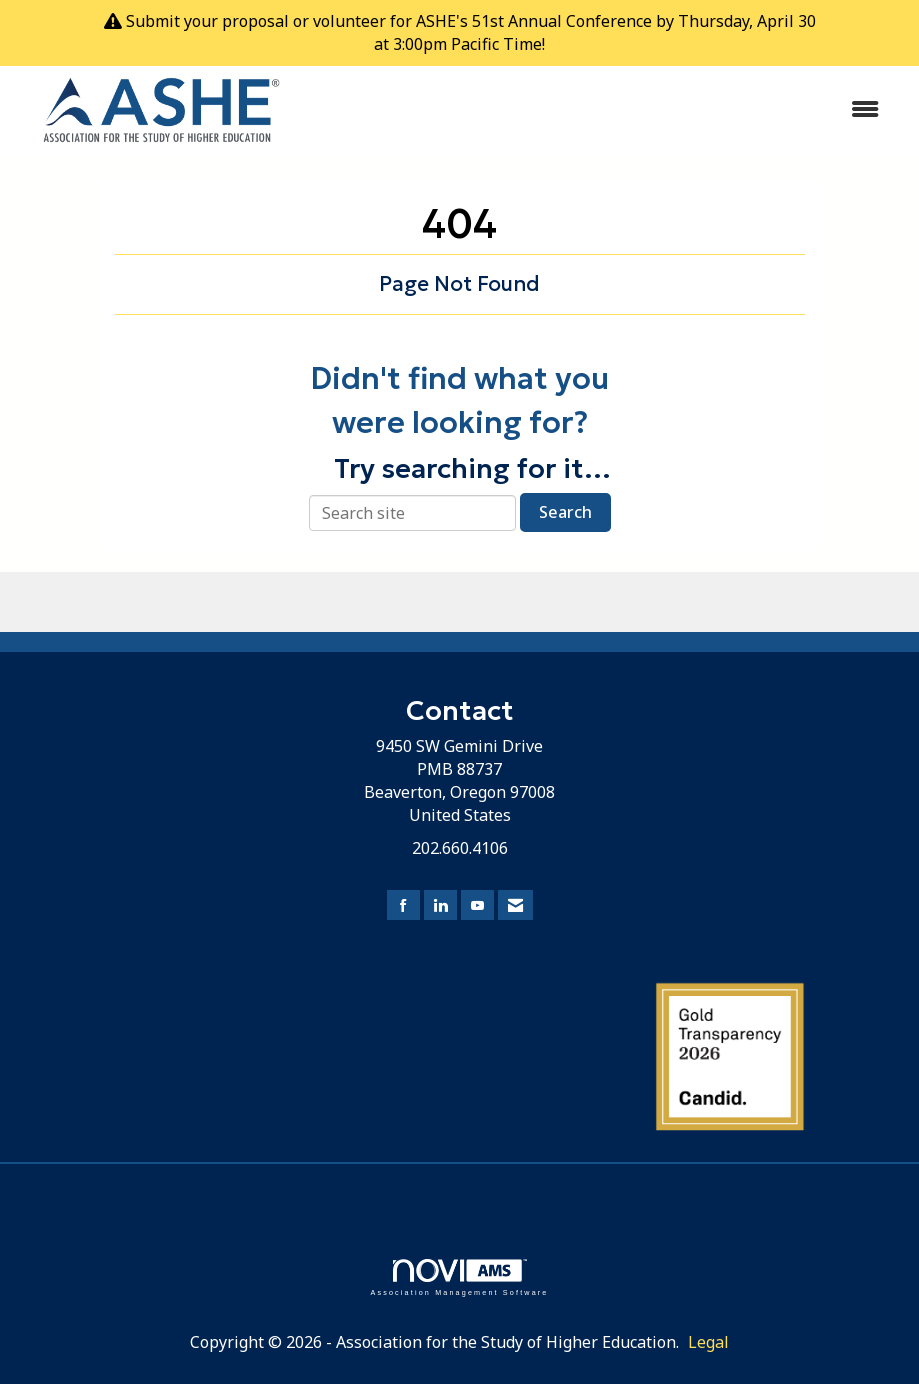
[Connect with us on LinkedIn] (440, 905)
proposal (255, 21)
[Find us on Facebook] (403, 905)
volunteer (349, 21)
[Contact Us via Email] (515, 905)
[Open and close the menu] (603, 109)
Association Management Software (459, 1277)
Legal (708, 1342)
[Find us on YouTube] (477, 905)
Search (565, 512)
